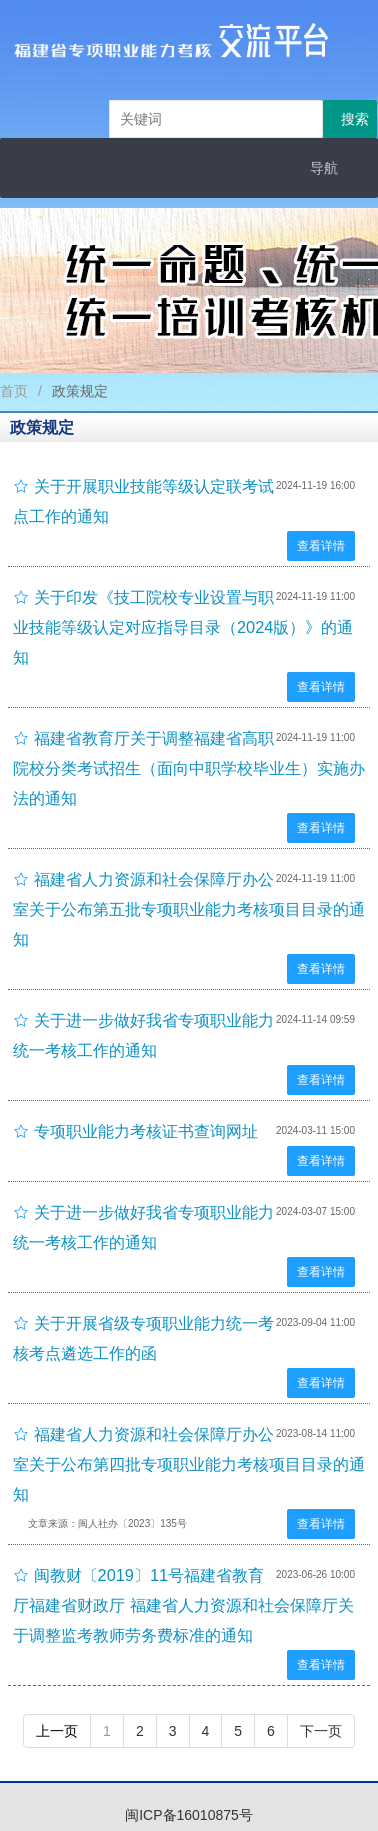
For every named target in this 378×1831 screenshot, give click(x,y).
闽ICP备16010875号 (189, 1815)
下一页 (321, 1731)
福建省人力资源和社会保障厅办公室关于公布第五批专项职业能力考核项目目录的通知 (189, 909)
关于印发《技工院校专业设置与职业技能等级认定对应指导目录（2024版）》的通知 (183, 627)
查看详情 (321, 546)
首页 (14, 391)
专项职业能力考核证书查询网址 (146, 1131)
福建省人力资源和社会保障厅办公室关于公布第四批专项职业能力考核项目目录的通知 (189, 1464)
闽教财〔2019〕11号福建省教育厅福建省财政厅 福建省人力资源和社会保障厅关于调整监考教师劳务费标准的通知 (183, 1605)
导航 (324, 168)
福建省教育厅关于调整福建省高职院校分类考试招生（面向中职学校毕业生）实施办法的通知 (189, 768)
